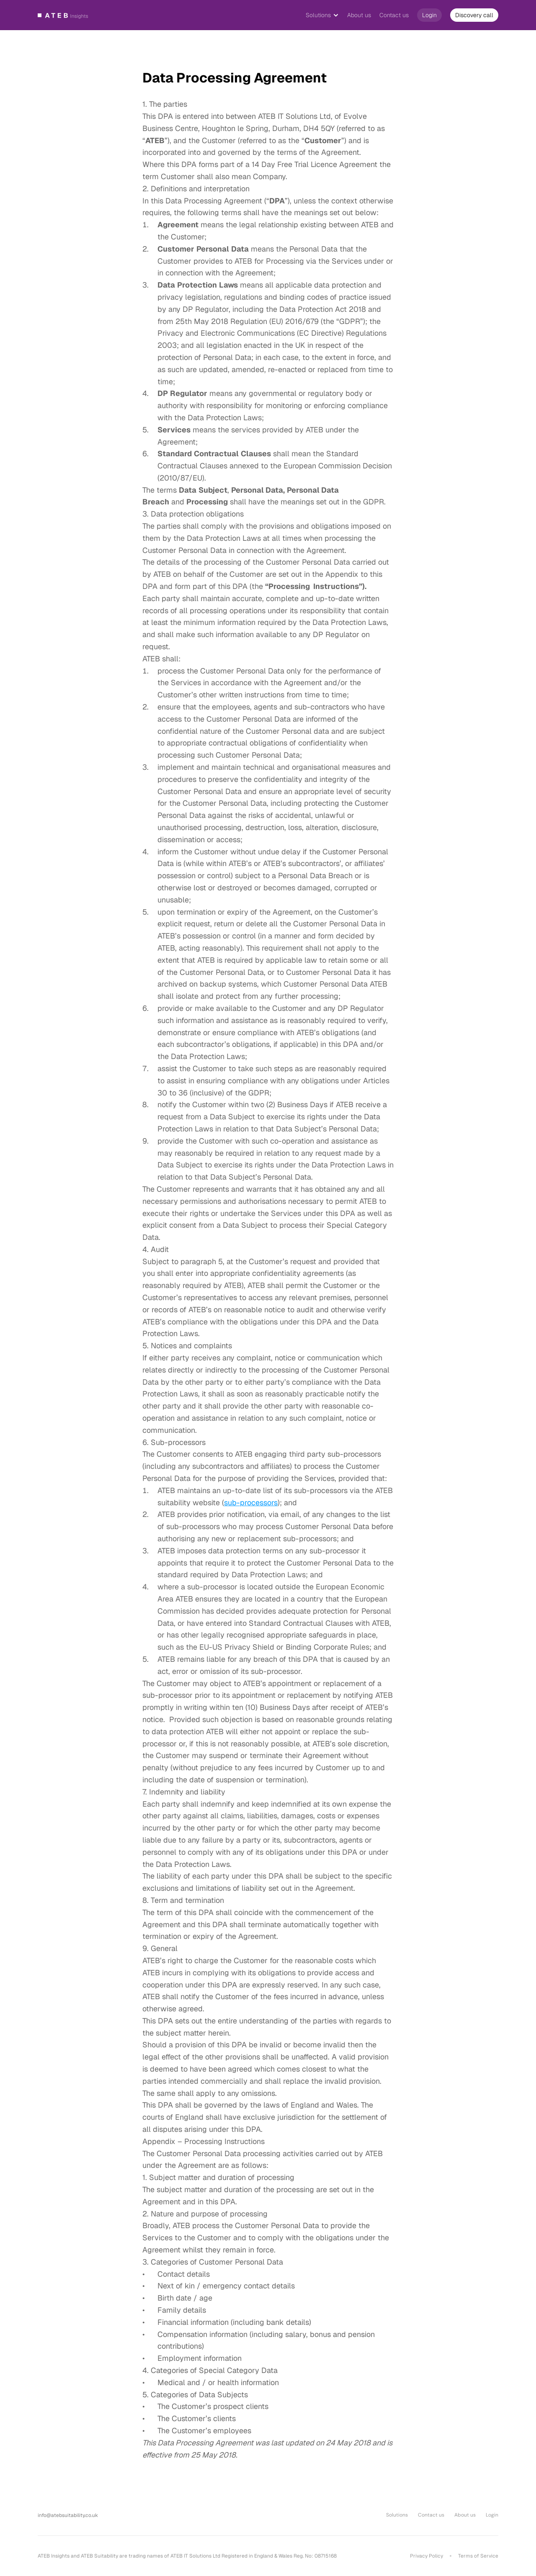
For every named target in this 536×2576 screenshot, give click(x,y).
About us (359, 15)
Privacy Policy (426, 2556)
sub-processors (251, 1502)
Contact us (394, 15)
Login (492, 2515)
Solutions (318, 15)
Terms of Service (478, 2556)
